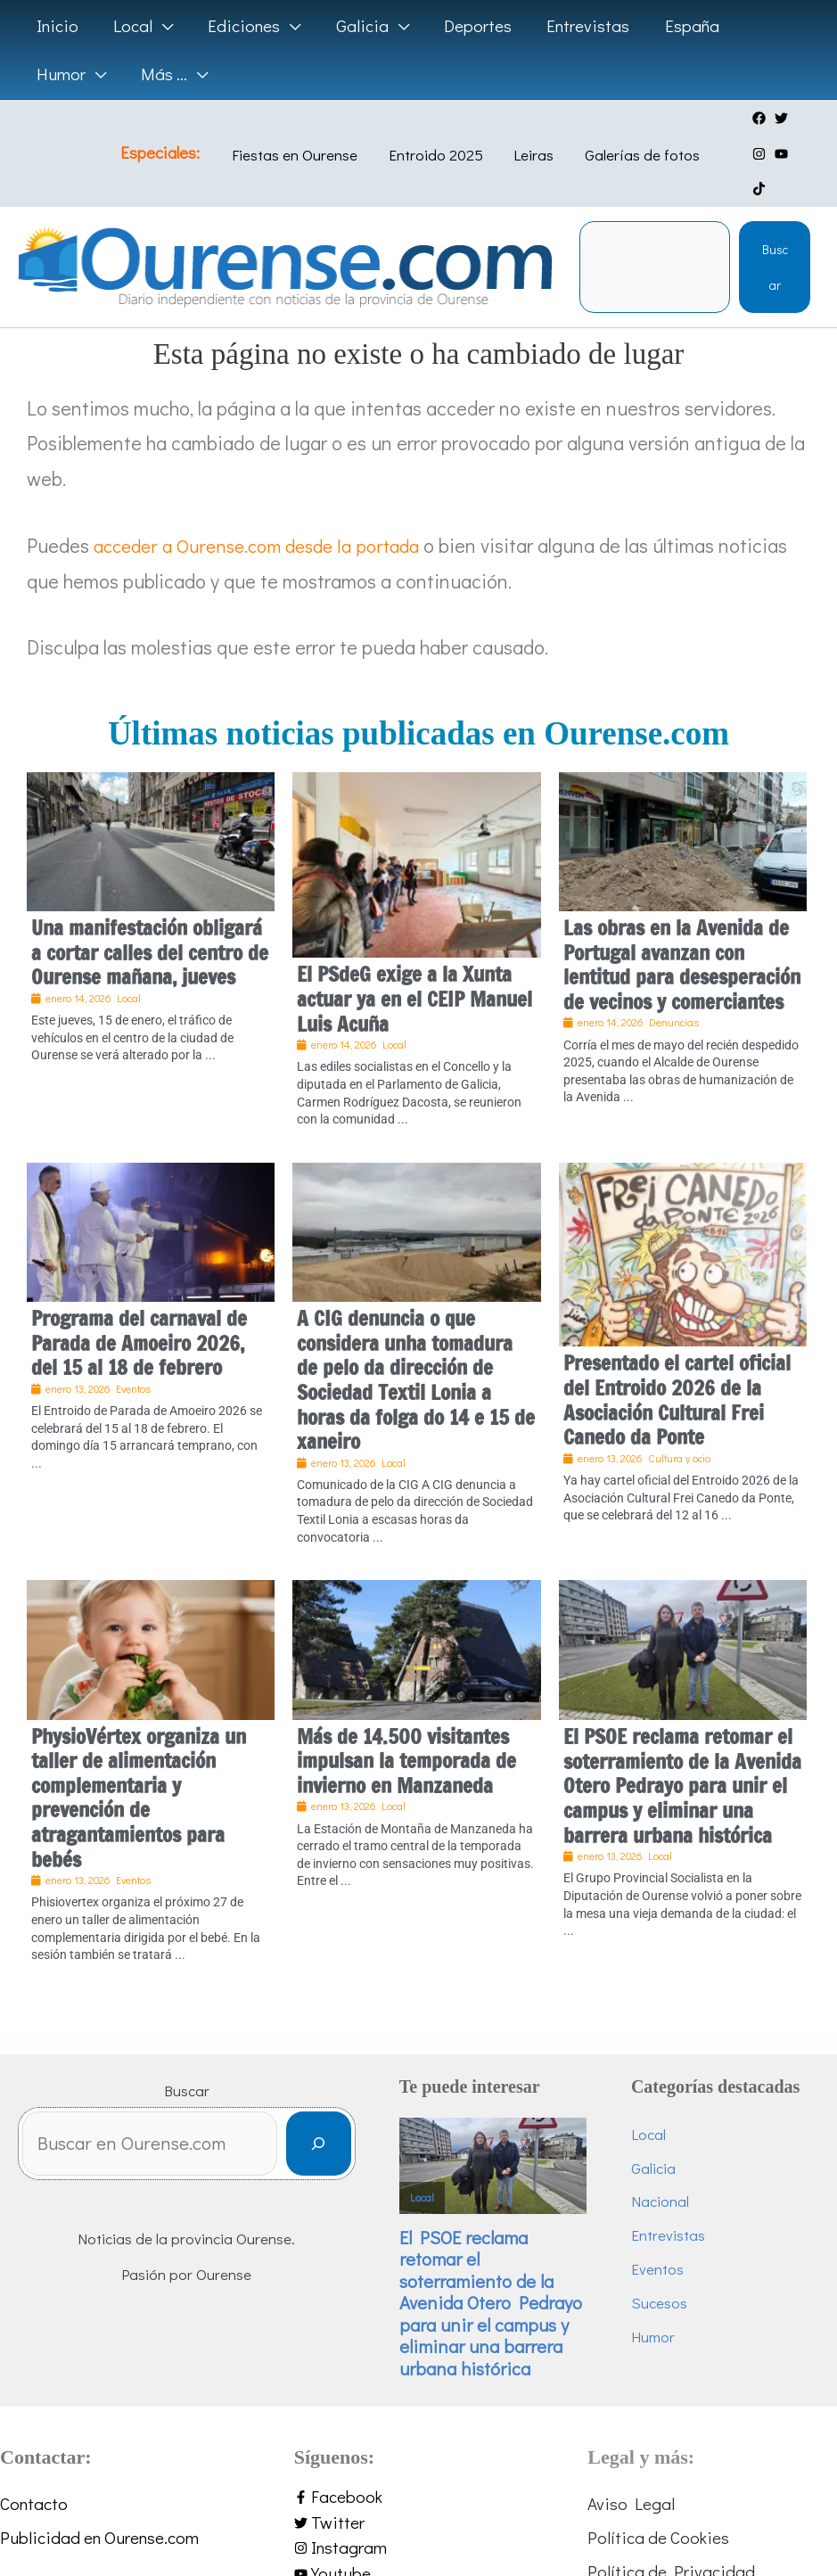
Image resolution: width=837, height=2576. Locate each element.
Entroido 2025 (437, 137)
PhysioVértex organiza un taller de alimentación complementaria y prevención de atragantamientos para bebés (138, 1762)
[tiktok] (766, 153)
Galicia (661, 2135)
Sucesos (667, 2276)
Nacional (668, 2170)
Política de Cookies (658, 2522)
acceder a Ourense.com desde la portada (266, 510)
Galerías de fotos (627, 137)
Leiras (527, 137)
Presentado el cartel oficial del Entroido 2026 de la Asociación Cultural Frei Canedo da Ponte (677, 1365)
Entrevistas (676, 2205)
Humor (661, 2311)
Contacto (34, 2486)
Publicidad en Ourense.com (99, 2522)
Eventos (665, 2240)
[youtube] (744, 153)
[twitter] (766, 118)
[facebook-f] (419, 2479)
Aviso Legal (631, 2486)
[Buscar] (333, 2110)
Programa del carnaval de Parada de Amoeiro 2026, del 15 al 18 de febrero (139, 1307)
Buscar (775, 231)
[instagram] (788, 118)
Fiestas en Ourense (305, 137)
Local (437, 2158)
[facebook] (744, 118)
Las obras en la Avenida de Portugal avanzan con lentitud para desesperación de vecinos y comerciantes (681, 929)
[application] (161, 26)
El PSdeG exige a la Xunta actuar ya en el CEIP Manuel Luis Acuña (414, 964)
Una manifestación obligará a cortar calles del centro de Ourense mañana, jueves (149, 916)
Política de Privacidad (671, 2558)
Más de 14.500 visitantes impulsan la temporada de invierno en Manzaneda (406, 1725)
